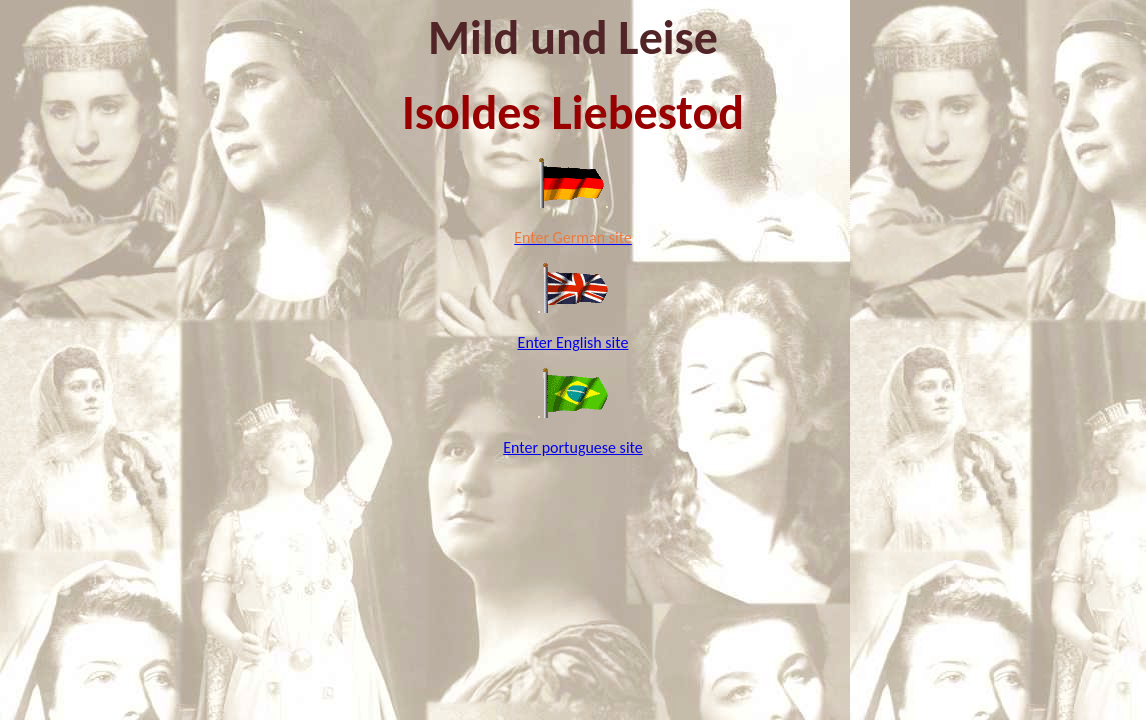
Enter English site (573, 342)
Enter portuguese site (572, 447)
